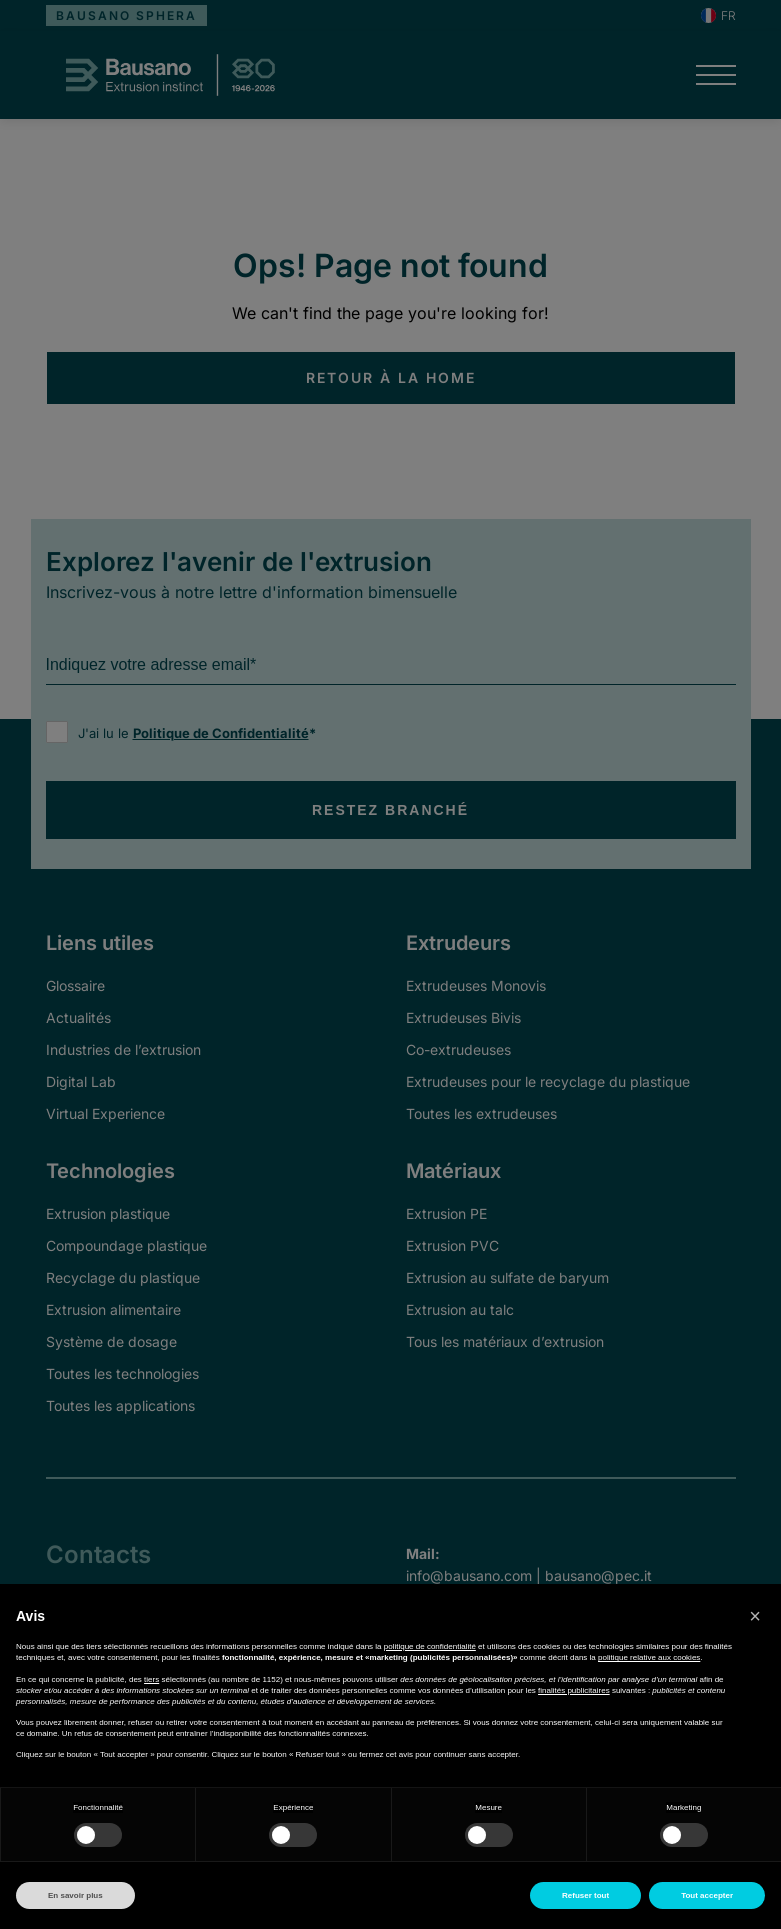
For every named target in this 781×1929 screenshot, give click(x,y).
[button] (755, 1616)
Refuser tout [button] (585, 1895)
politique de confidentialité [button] (430, 1646)
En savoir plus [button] (75, 1895)
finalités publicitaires (574, 1690)
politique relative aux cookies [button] (649, 1657)
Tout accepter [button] (707, 1895)
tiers (151, 1679)
